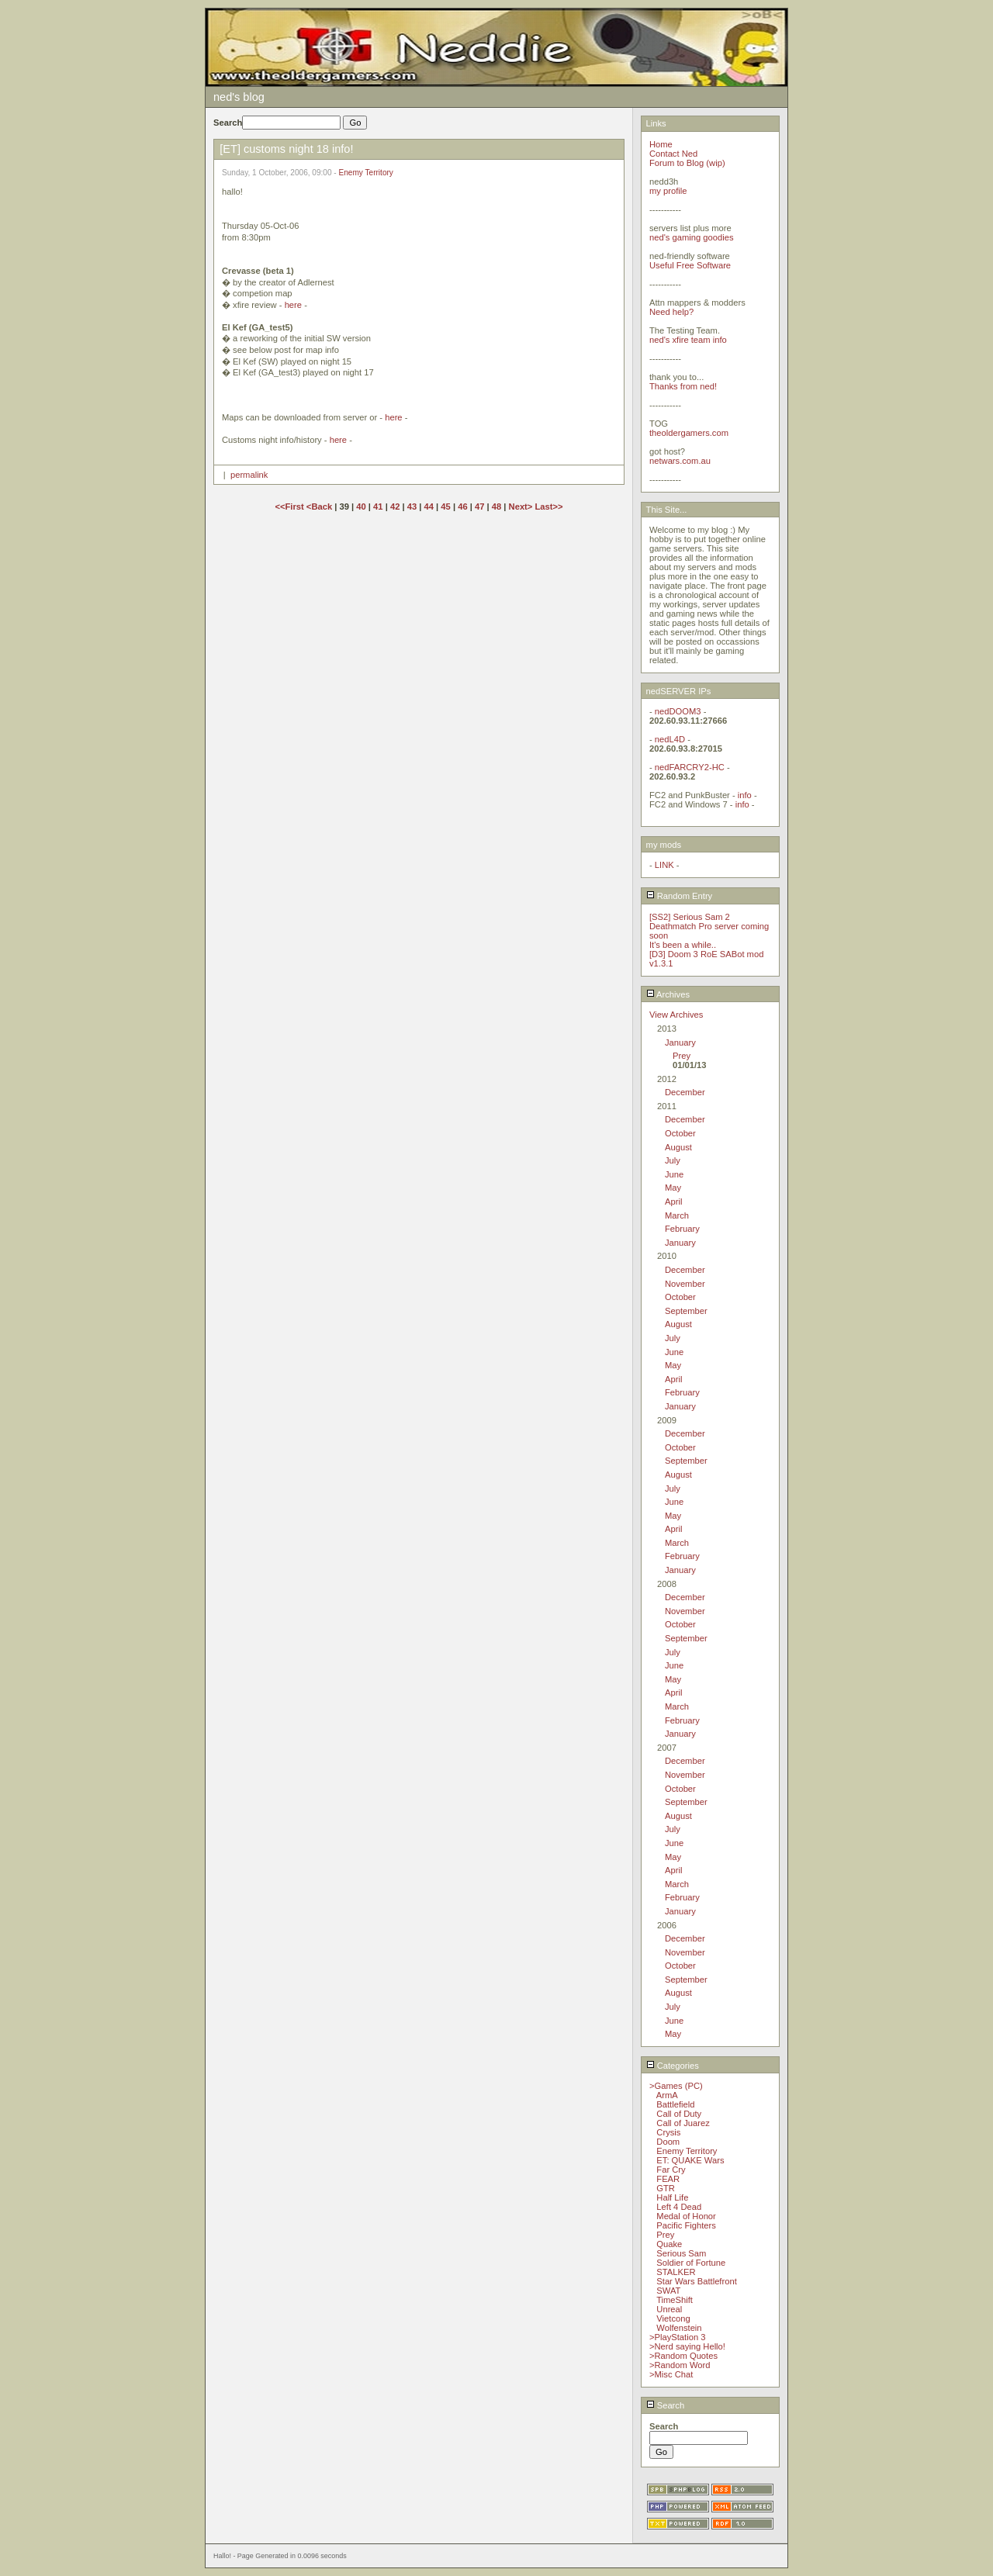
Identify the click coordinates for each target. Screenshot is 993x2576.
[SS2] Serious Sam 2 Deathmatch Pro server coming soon (709, 926)
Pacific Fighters (685, 2225)
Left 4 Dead (678, 2206)
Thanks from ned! (683, 386)
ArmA (667, 2095)
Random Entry (679, 896)
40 (360, 506)
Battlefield (675, 2104)
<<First (290, 506)
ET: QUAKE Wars (690, 2160)
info (745, 795)
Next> (522, 506)
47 (479, 506)
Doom (668, 2141)
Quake (669, 2244)
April (673, 1201)
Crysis (668, 2132)
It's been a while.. (682, 944)
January (680, 1042)
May (673, 1187)
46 (462, 506)
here (293, 304)
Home (661, 144)
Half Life (672, 2197)
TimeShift (674, 2300)
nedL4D (670, 739)
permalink (249, 474)
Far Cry (670, 2169)
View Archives (676, 1014)
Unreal (669, 2309)
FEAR (668, 2179)
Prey (681, 1055)
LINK (664, 865)
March (677, 1215)
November (685, 1283)
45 (445, 506)
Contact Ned (673, 153)
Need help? (671, 311)
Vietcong (673, 2318)
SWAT (668, 2290)
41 (377, 506)
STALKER (675, 2272)
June (674, 1174)
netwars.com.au (680, 460)
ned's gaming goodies (691, 237)
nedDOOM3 (678, 711)
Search (665, 2405)
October (680, 1133)
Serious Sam (681, 2253)
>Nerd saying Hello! (687, 2346)
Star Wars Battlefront (696, 2281)
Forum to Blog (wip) (687, 163)
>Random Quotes (683, 2355)
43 (412, 506)
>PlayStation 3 (677, 2337)
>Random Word (679, 2365)
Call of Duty (678, 2113)
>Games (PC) (676, 2085)
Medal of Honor (686, 2216)
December (685, 1092)
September (686, 1311)
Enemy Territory (366, 172)
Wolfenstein (678, 2327)
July (672, 1160)
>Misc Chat (671, 2374)
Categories (672, 2065)
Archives (668, 994)
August (678, 1147)
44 (429, 506)
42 (395, 506)
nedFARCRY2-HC (690, 767)
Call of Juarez (682, 2123)
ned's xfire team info (688, 339)
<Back (320, 506)
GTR (665, 2188)
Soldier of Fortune (690, 2262)
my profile (668, 190)
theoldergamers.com (688, 432)
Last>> (548, 506)
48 (496, 506)
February (682, 1228)
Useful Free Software (690, 265)
